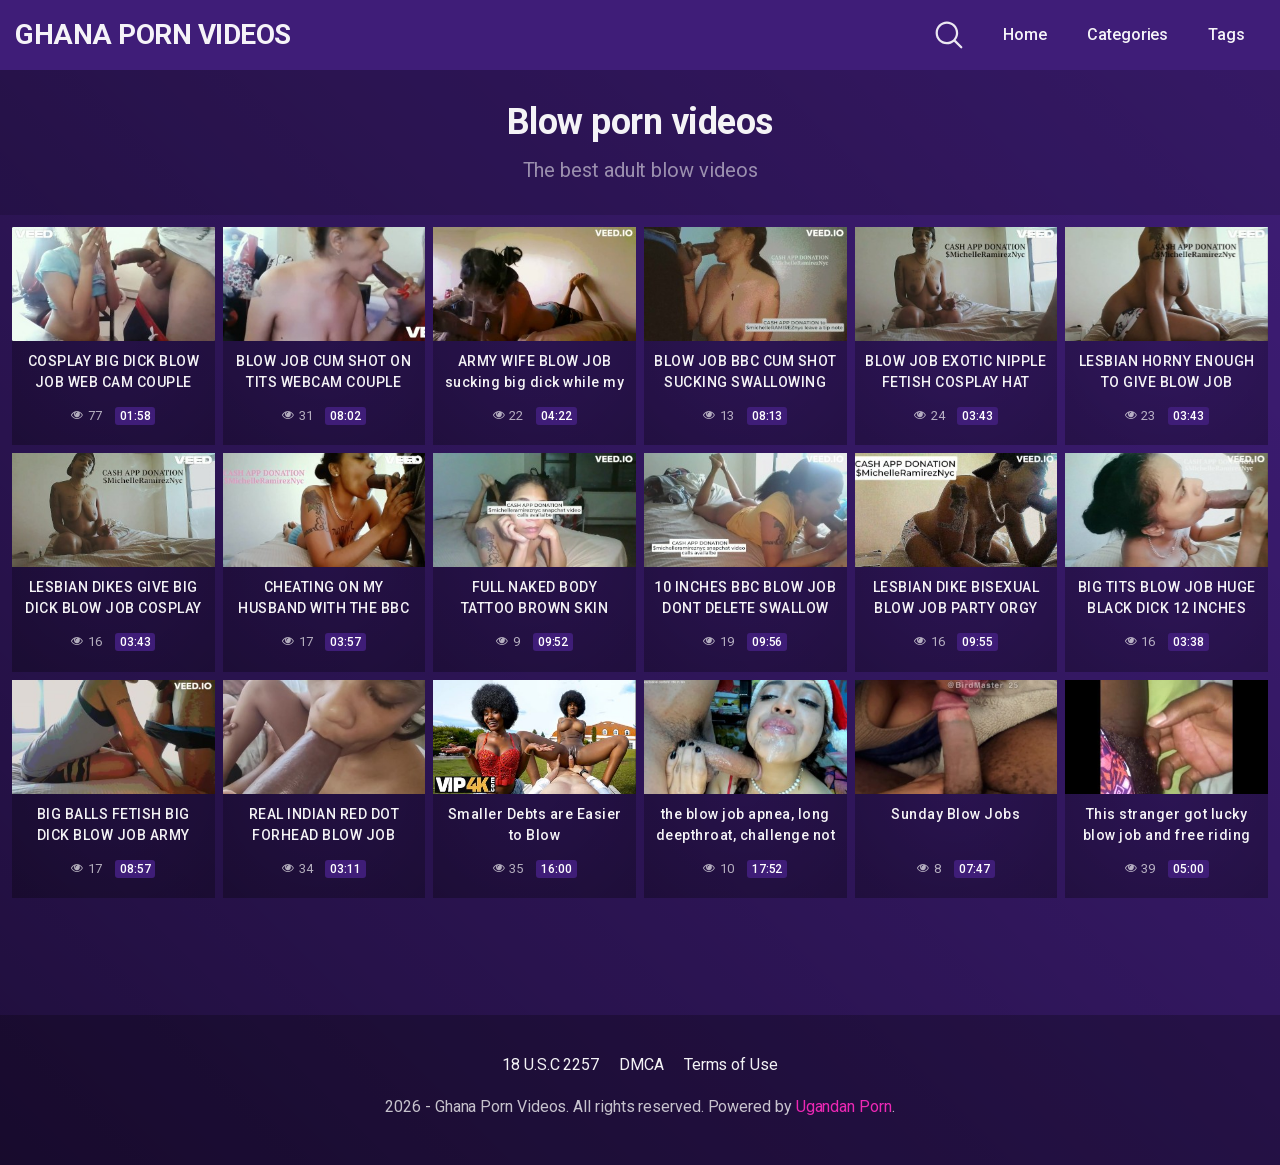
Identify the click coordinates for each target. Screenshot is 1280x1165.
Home (1025, 34)
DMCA (641, 1064)
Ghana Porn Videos (153, 35)
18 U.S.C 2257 (550, 1064)
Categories (1127, 34)
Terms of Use (731, 1064)
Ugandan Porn (844, 1106)
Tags (1226, 34)
